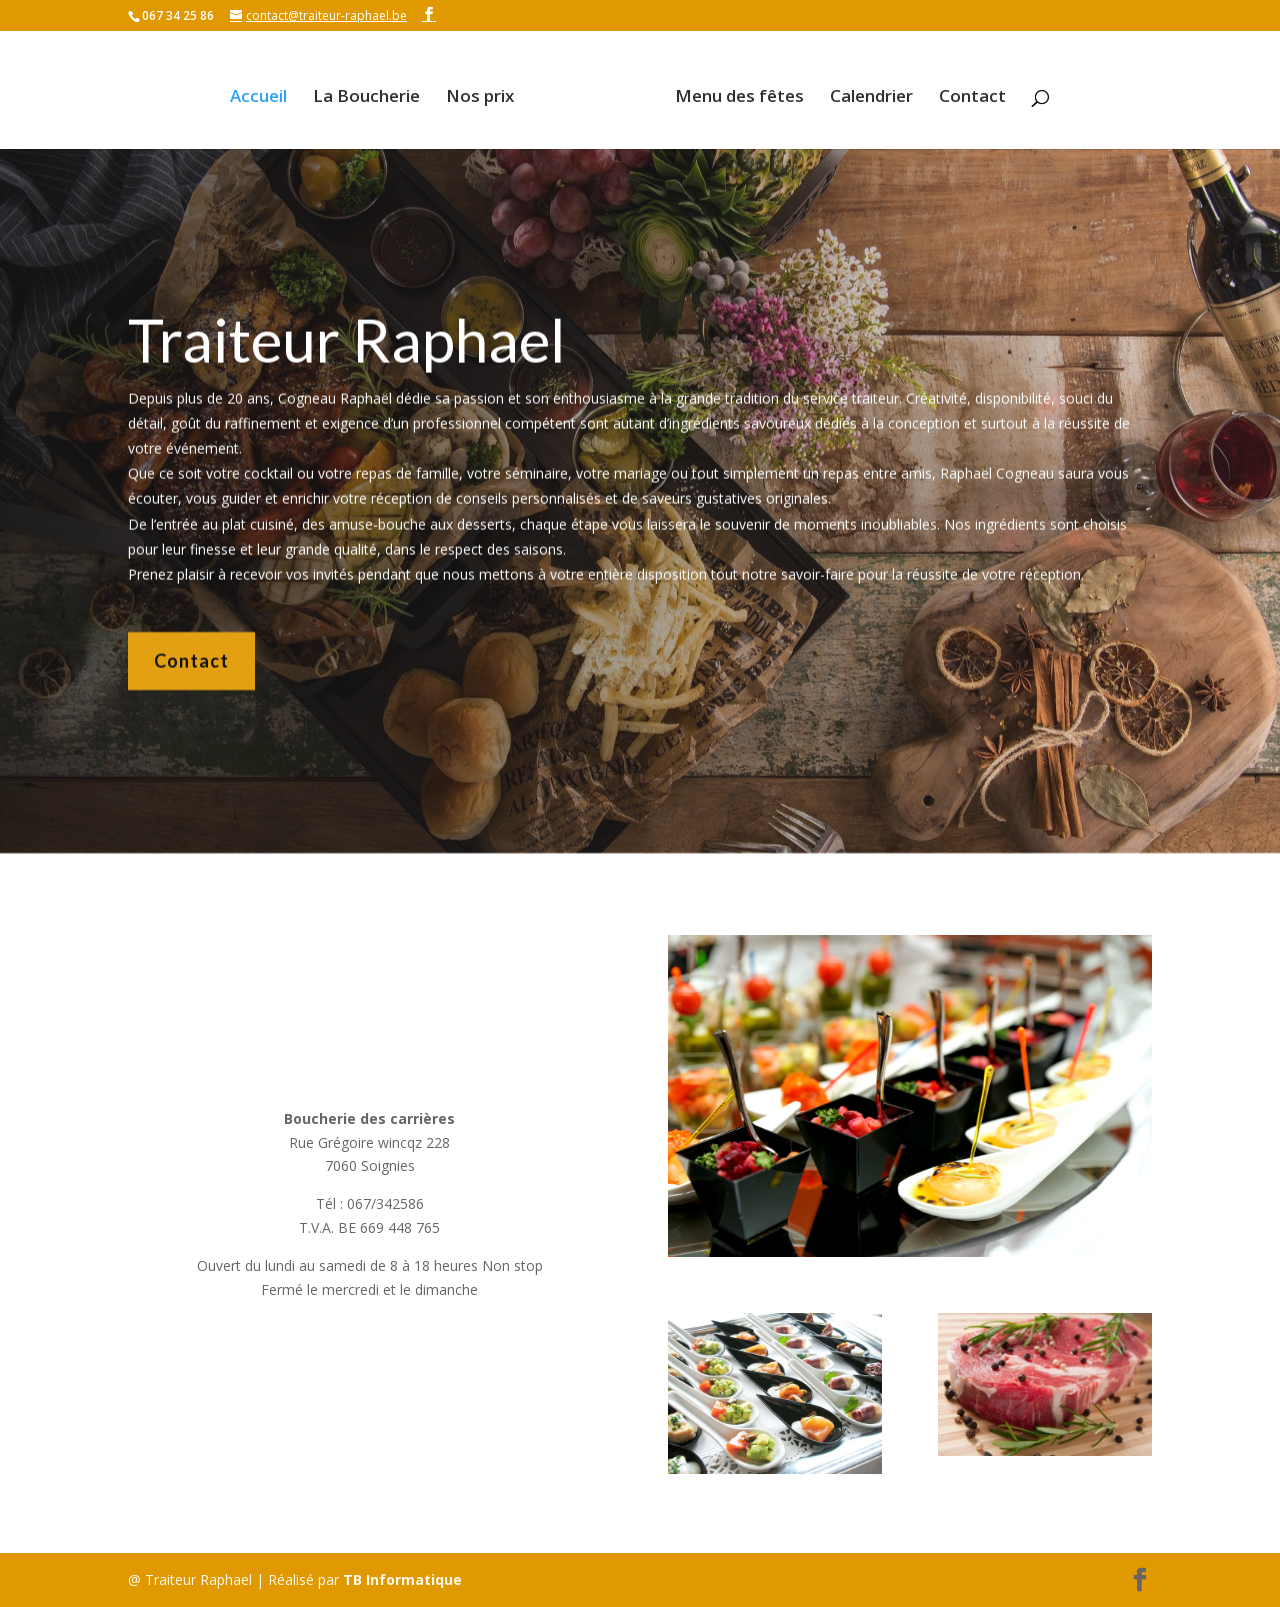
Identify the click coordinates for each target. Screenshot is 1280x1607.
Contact (965, 91)
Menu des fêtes (732, 91)
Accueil (265, 91)
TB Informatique (402, 1579)
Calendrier (864, 91)
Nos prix (487, 91)
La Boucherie (373, 91)
